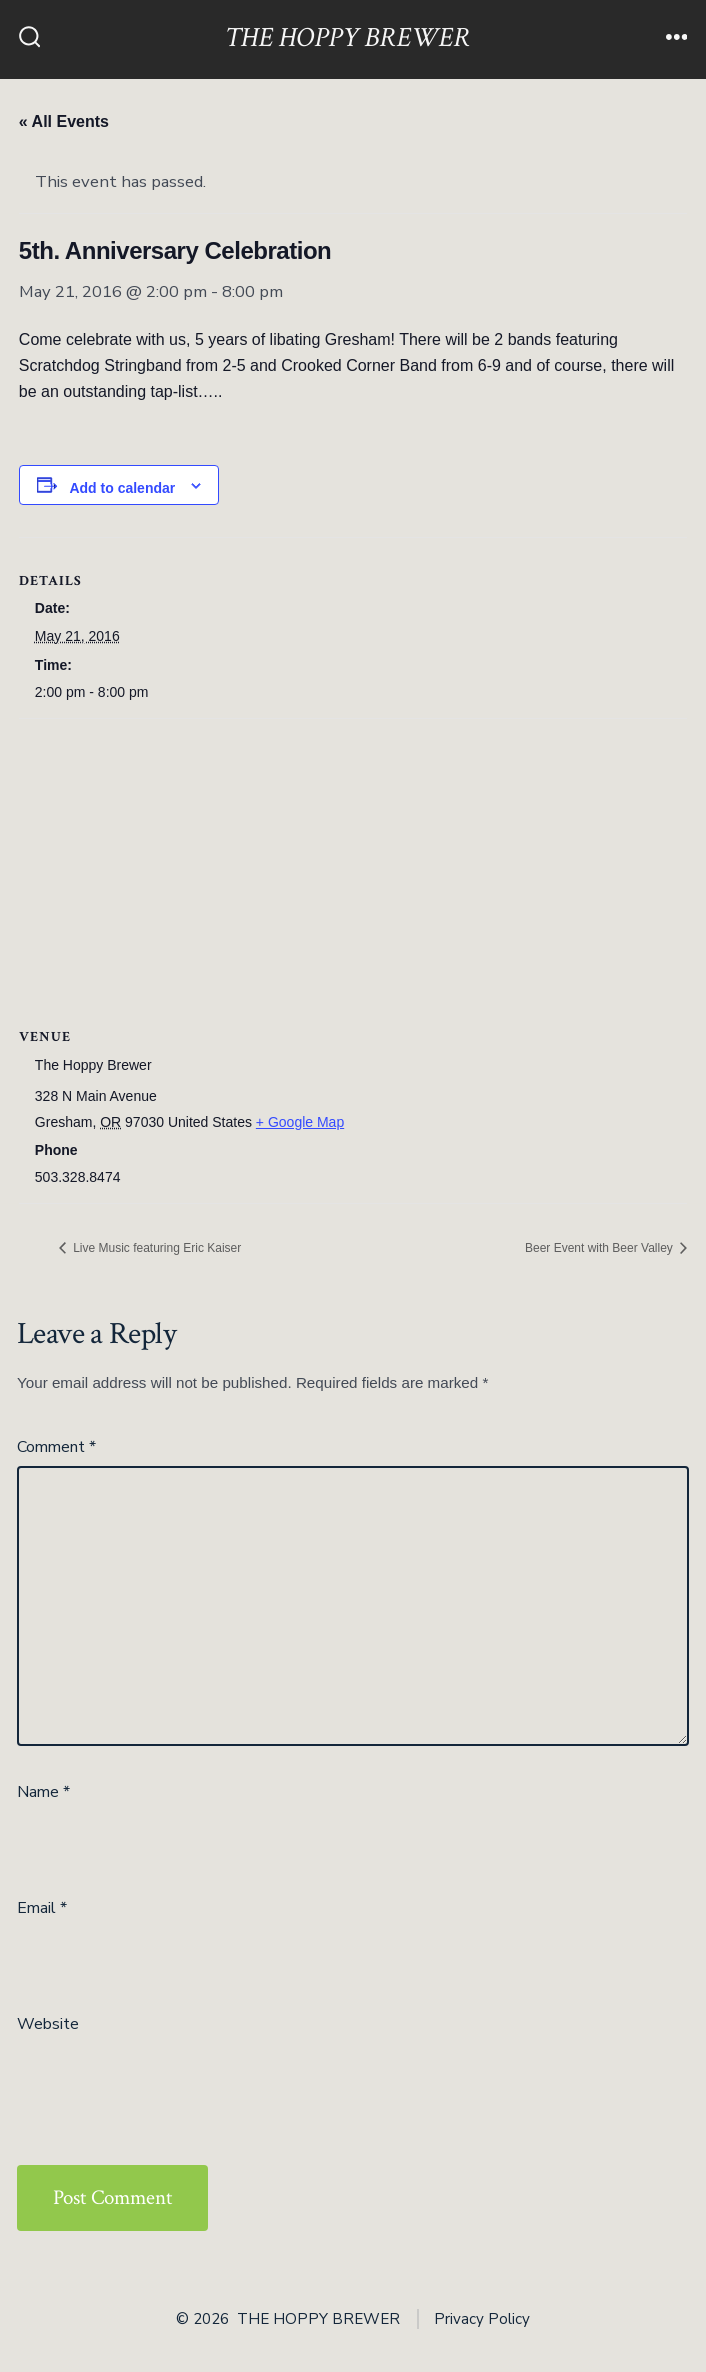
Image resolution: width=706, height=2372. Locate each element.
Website (48, 2024)
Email (42, 1908)
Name (43, 1792)
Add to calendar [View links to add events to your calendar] (122, 488)
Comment (56, 1447)
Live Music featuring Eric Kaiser (155, 1248)
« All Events (64, 121)
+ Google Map (300, 1122)
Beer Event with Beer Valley (600, 1248)
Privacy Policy (482, 2319)
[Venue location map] (353, 863)
